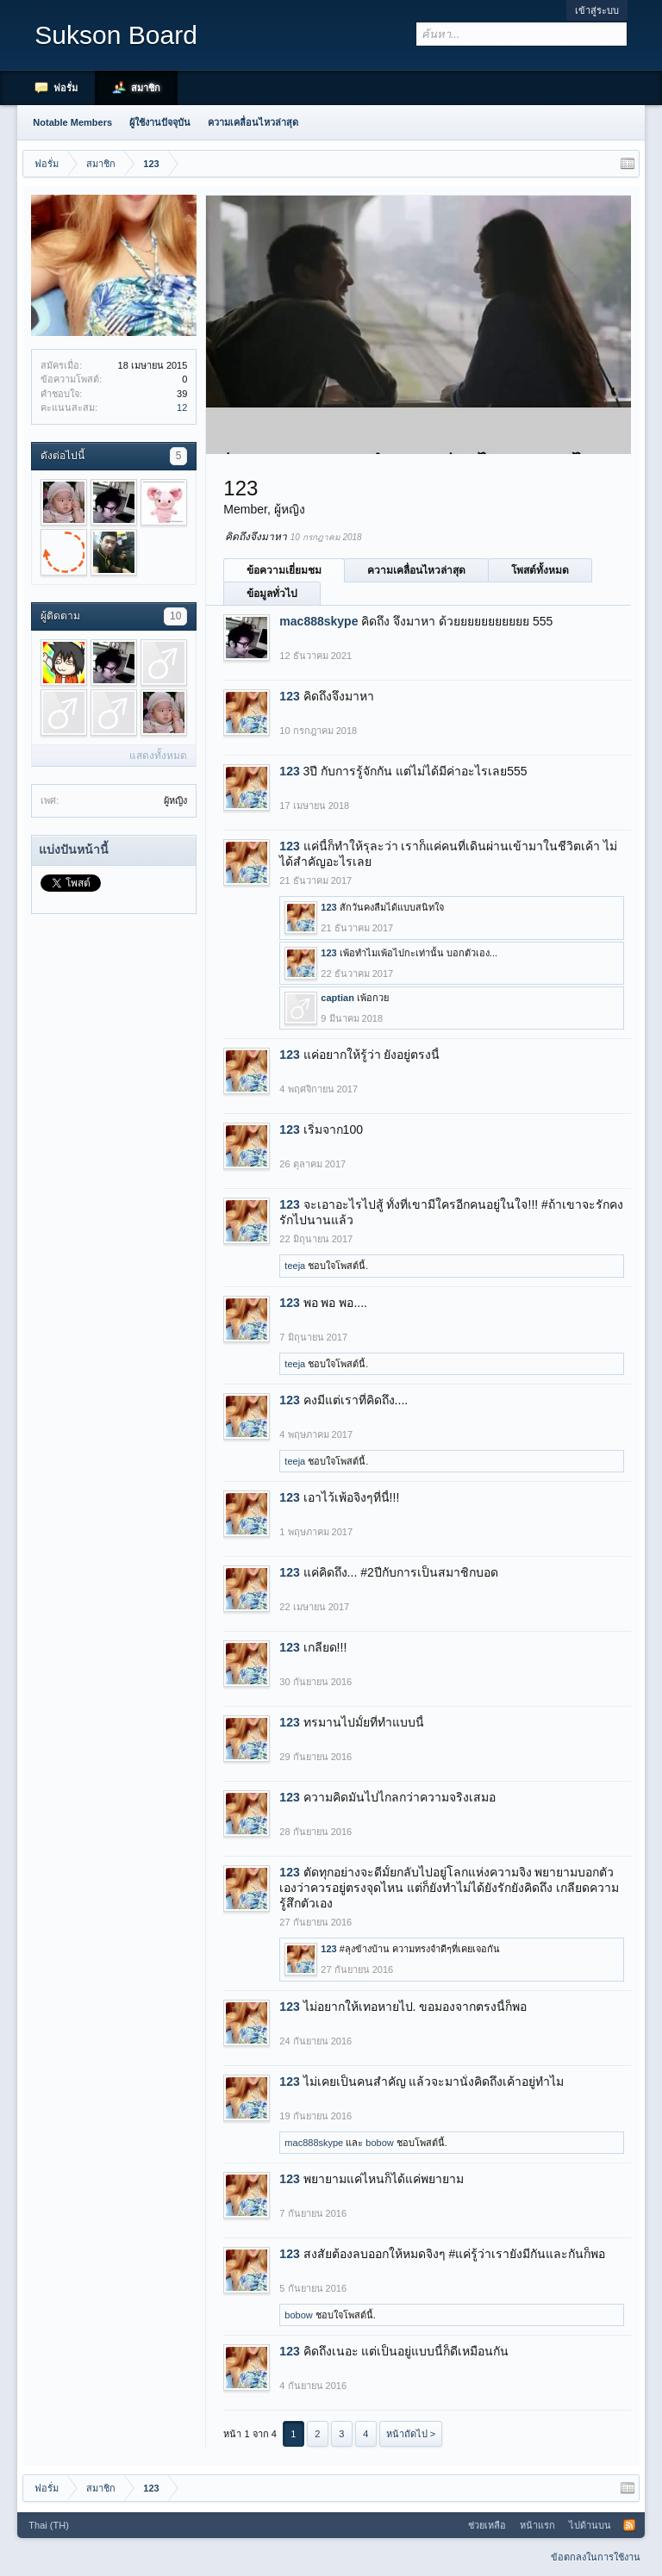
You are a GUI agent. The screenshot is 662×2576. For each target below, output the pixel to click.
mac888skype (318, 621)
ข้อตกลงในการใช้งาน (595, 2557)
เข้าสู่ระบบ (597, 10)
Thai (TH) (48, 2525)
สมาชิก (145, 88)
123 (289, 696)
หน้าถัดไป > (410, 2434)
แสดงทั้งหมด (158, 756)
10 (175, 616)
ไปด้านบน (590, 2525)
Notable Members (72, 122)
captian (337, 997)
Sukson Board (115, 35)
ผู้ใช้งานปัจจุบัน (159, 122)
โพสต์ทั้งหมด (540, 570)
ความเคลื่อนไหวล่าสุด (416, 570)
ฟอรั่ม (65, 88)
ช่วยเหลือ (487, 2525)
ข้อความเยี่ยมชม (284, 570)
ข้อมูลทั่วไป (272, 594)
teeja (294, 1265)
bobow (379, 2142)
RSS (629, 2525)
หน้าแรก (537, 2525)
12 (182, 407)
